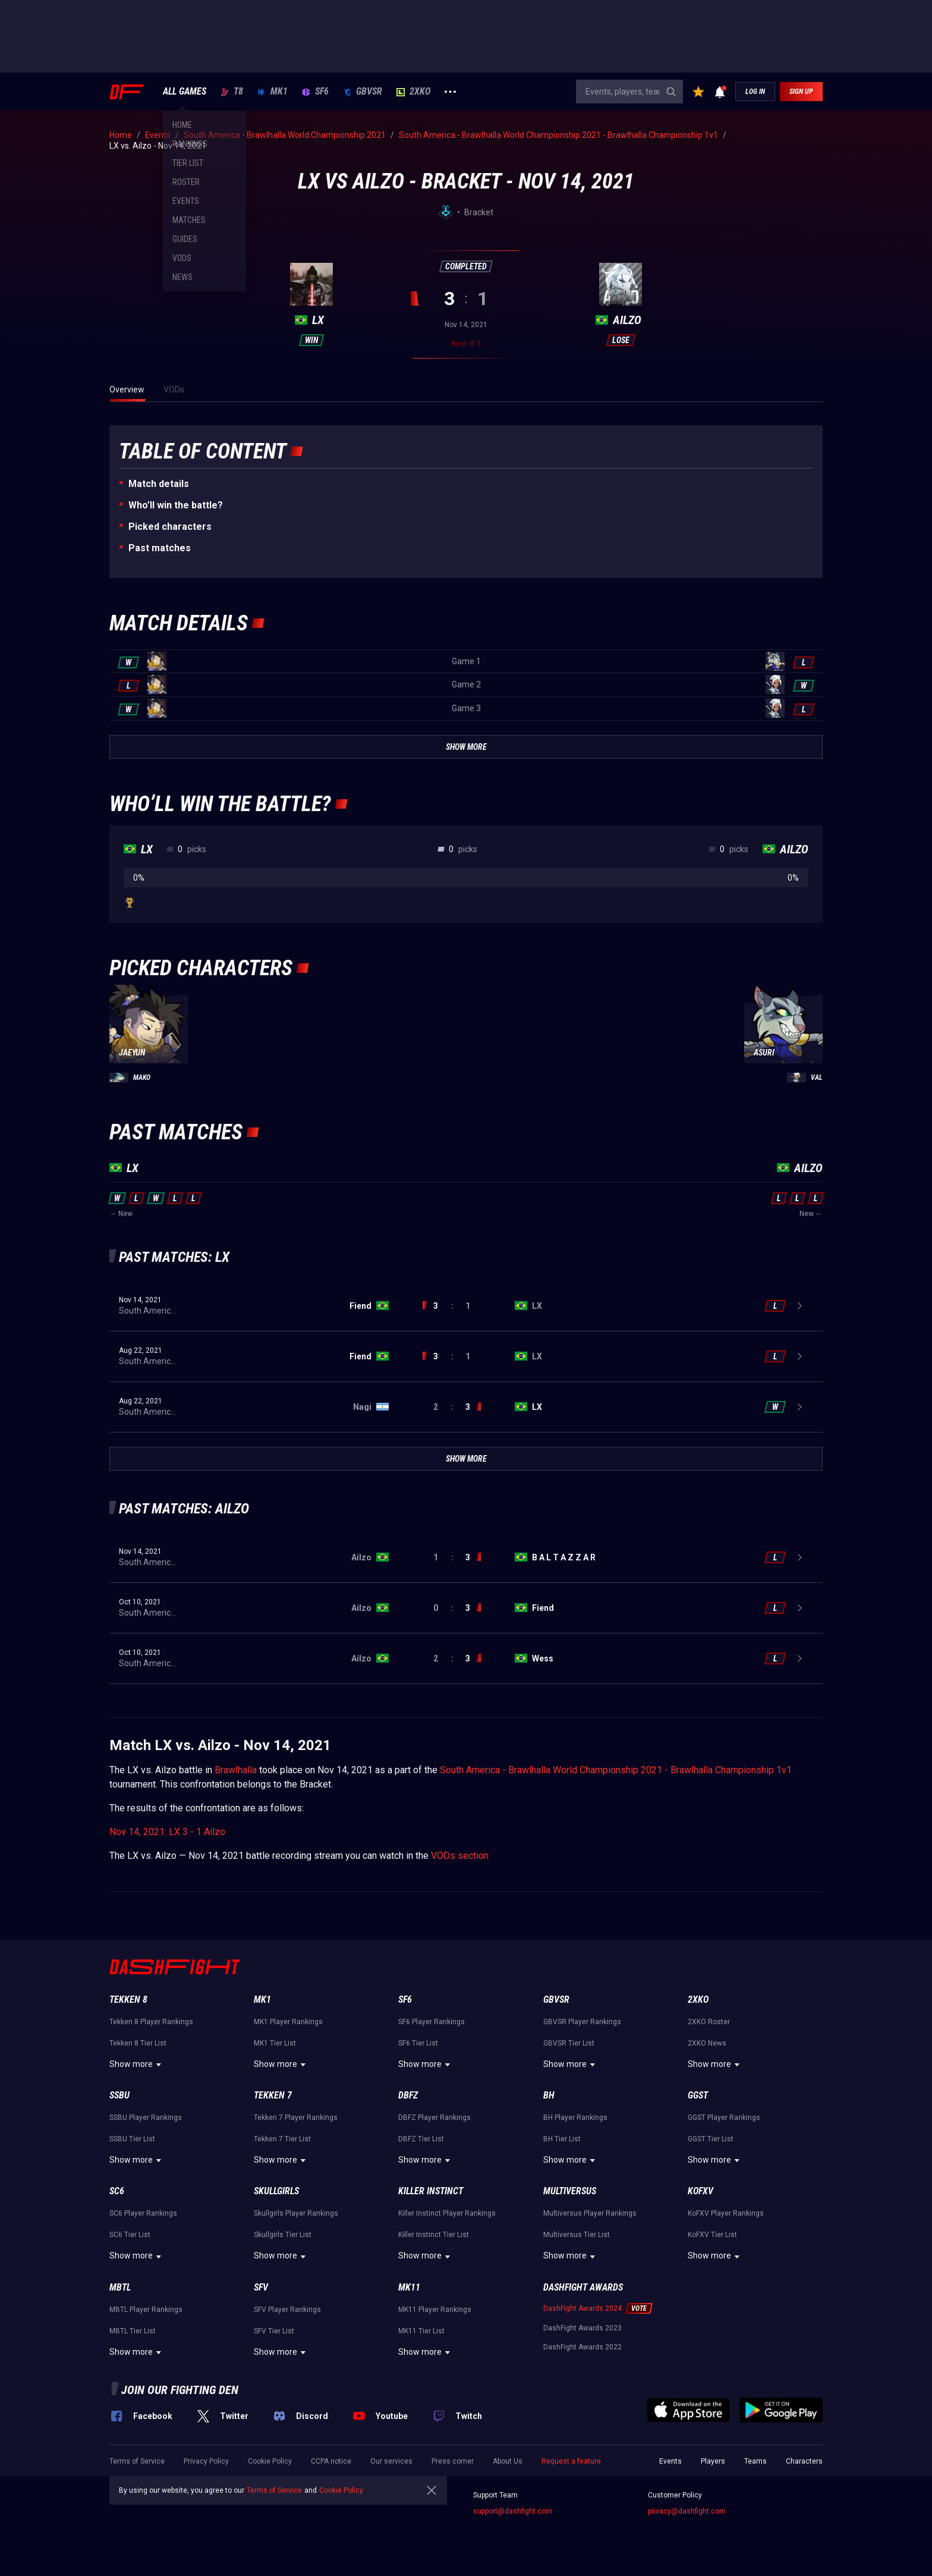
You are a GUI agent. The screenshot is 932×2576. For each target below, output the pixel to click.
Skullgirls (276, 2191)
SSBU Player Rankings (145, 2117)
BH (549, 2095)
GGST (698, 2095)
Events (670, 2461)
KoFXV (700, 2191)
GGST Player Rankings (724, 2117)
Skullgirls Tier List (282, 2235)
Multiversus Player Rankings (590, 2213)
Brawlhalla (236, 1770)
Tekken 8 (128, 1999)
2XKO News (707, 2043)
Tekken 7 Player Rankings (296, 2117)
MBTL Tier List (132, 2331)
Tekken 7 (273, 2095)
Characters (804, 2461)
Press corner (453, 2461)
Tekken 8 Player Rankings (151, 2022)
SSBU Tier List (132, 2139)
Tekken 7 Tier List (282, 2139)
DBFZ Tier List (421, 2139)
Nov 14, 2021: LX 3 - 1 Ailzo (167, 1831)
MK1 (272, 91)
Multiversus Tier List (576, 2235)
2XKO (413, 91)
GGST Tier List (710, 2139)
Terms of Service (137, 2461)
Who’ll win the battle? (175, 505)
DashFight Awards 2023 (582, 2328)
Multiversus (569, 2191)
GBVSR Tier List (568, 2043)
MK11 (409, 2287)
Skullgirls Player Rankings (296, 2213)
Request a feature (571, 2461)
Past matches (159, 548)
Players (713, 2461)
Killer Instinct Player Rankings (447, 2213)
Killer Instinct (430, 2191)
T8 (232, 91)
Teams (755, 2461)
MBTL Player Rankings (145, 2309)
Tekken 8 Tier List (137, 2043)
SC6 (116, 2191)
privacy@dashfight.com (687, 2511)
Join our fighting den (179, 2390)
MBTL (120, 2287)
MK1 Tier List (275, 2043)
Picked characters (170, 526)
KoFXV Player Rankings (726, 2213)
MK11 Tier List (421, 2331)
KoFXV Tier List (712, 2235)
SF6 (315, 91)
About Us (507, 2461)
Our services (391, 2461)
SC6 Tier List (129, 2235)
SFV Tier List (274, 2331)
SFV (261, 2287)
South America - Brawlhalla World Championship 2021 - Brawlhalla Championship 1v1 (616, 1770)
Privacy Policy (206, 2461)
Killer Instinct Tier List (433, 2235)
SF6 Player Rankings (431, 2022)
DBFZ (408, 2095)
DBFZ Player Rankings (434, 2117)
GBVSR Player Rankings (582, 2022)
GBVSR (362, 91)
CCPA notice (331, 2461)
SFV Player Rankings (287, 2309)
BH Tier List (562, 2139)
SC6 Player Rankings (143, 2213)
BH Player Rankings (575, 2117)
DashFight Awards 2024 (582, 2308)
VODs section (460, 1855)
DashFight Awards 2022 (582, 2347)
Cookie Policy (270, 2461)
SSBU (119, 2095)
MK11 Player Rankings (434, 2309)
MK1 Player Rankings (288, 2022)
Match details (158, 483)
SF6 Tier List (418, 2043)
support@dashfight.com (512, 2511)
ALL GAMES (184, 91)
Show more (137, 2065)
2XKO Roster (709, 2022)
